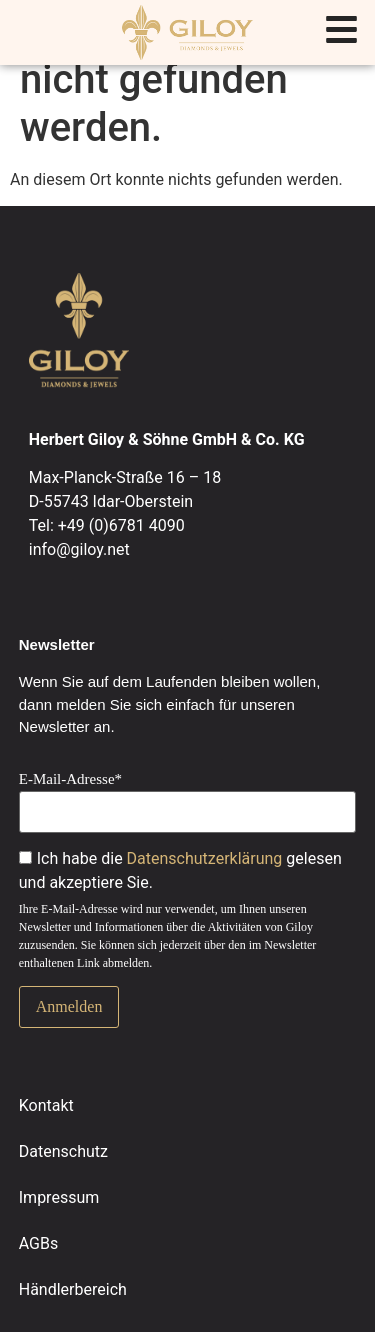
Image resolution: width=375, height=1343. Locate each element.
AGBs (38, 1243)
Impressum (59, 1197)
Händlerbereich (73, 1289)
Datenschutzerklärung (205, 858)
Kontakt (46, 1105)
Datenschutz (63, 1151)
